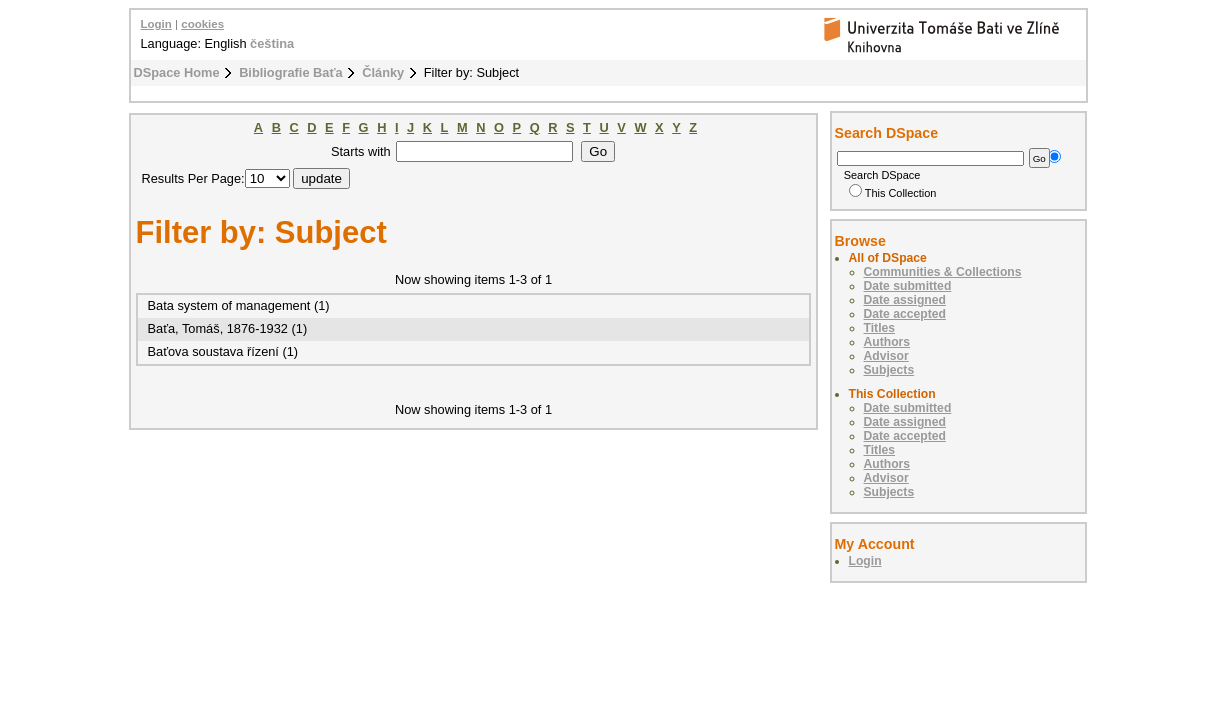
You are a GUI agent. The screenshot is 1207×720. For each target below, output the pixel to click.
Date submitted (908, 286)
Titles (880, 328)
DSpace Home (177, 72)
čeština (272, 43)
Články (383, 72)
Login (156, 24)
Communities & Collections (943, 272)
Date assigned (905, 300)
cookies (202, 24)
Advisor (886, 356)
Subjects (889, 370)
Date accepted (905, 314)
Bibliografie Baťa (291, 72)
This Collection (893, 193)
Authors (887, 342)
